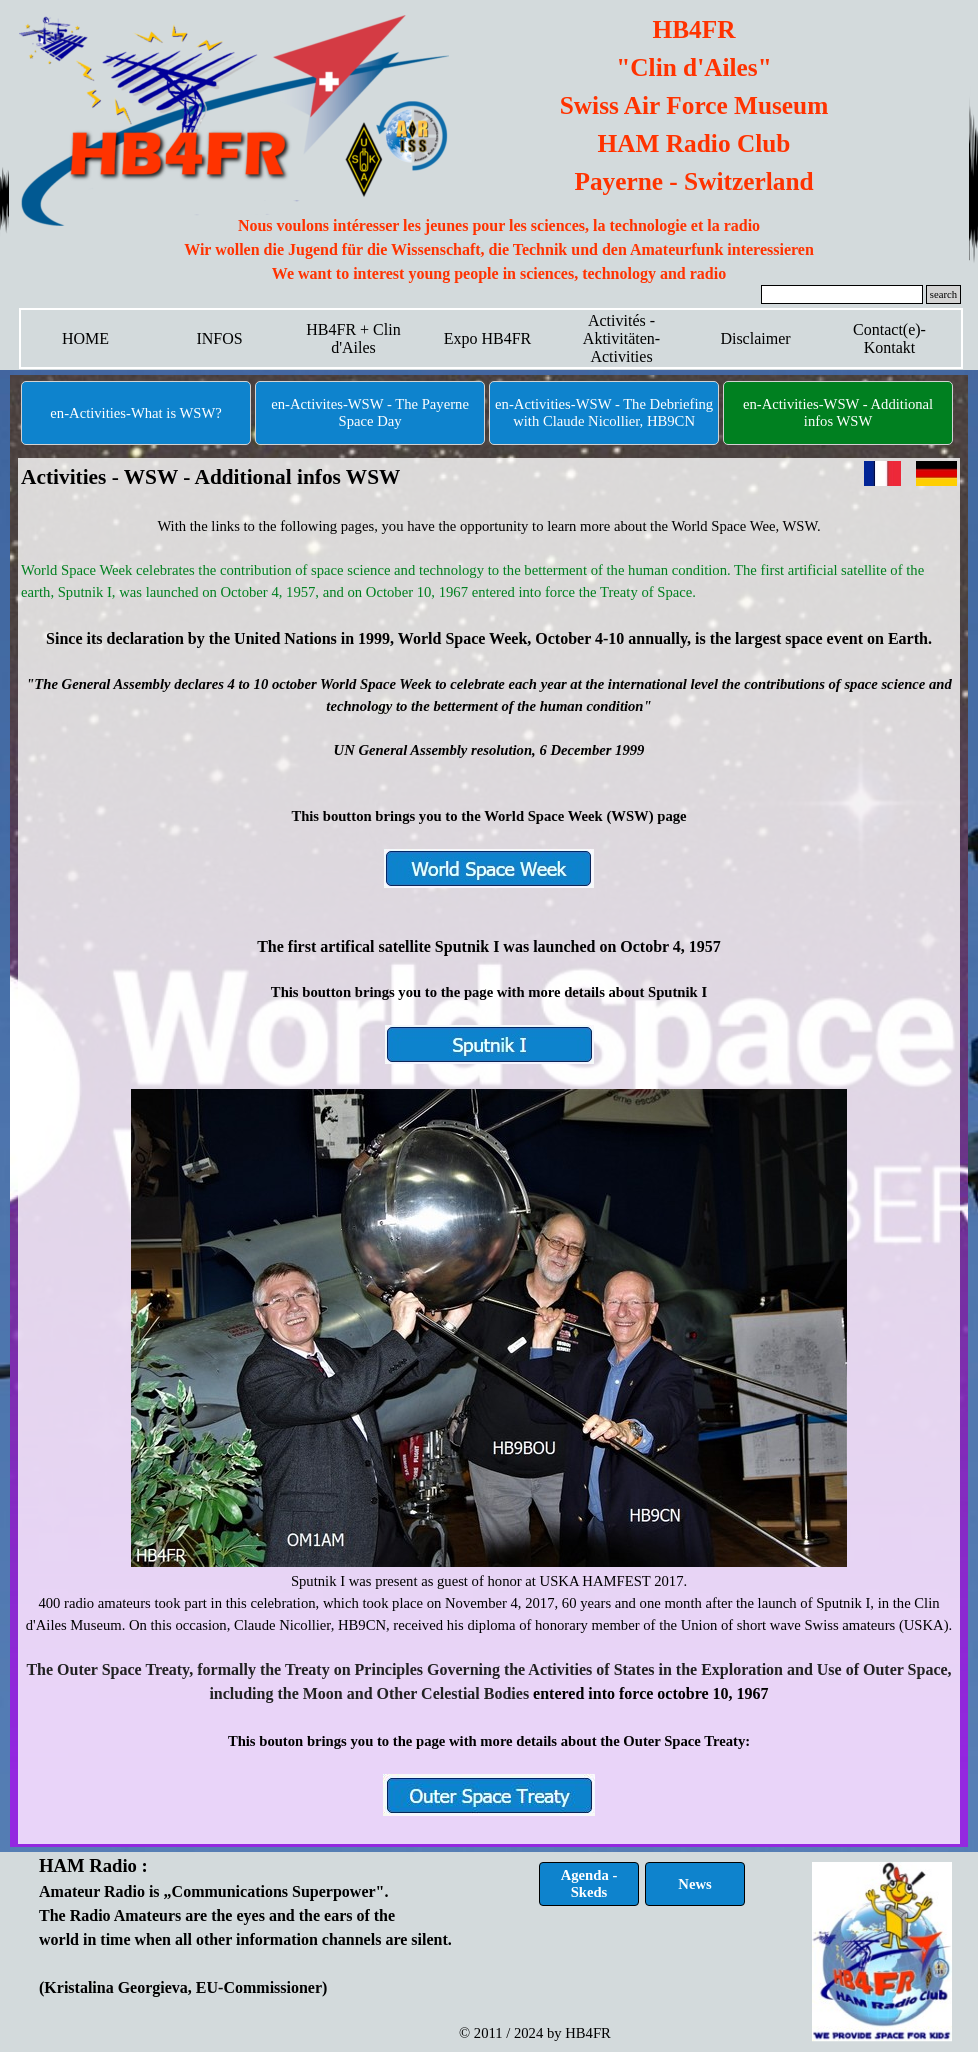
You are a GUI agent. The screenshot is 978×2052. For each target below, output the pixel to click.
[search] (842, 294)
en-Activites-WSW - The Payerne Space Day (370, 412)
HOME (85, 338)
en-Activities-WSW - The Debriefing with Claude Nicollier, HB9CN (604, 412)
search (943, 294)
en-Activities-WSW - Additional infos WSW (838, 412)
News (694, 1884)
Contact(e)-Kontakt (889, 338)
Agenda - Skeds (589, 1883)
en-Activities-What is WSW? (135, 413)
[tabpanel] (499, 250)
